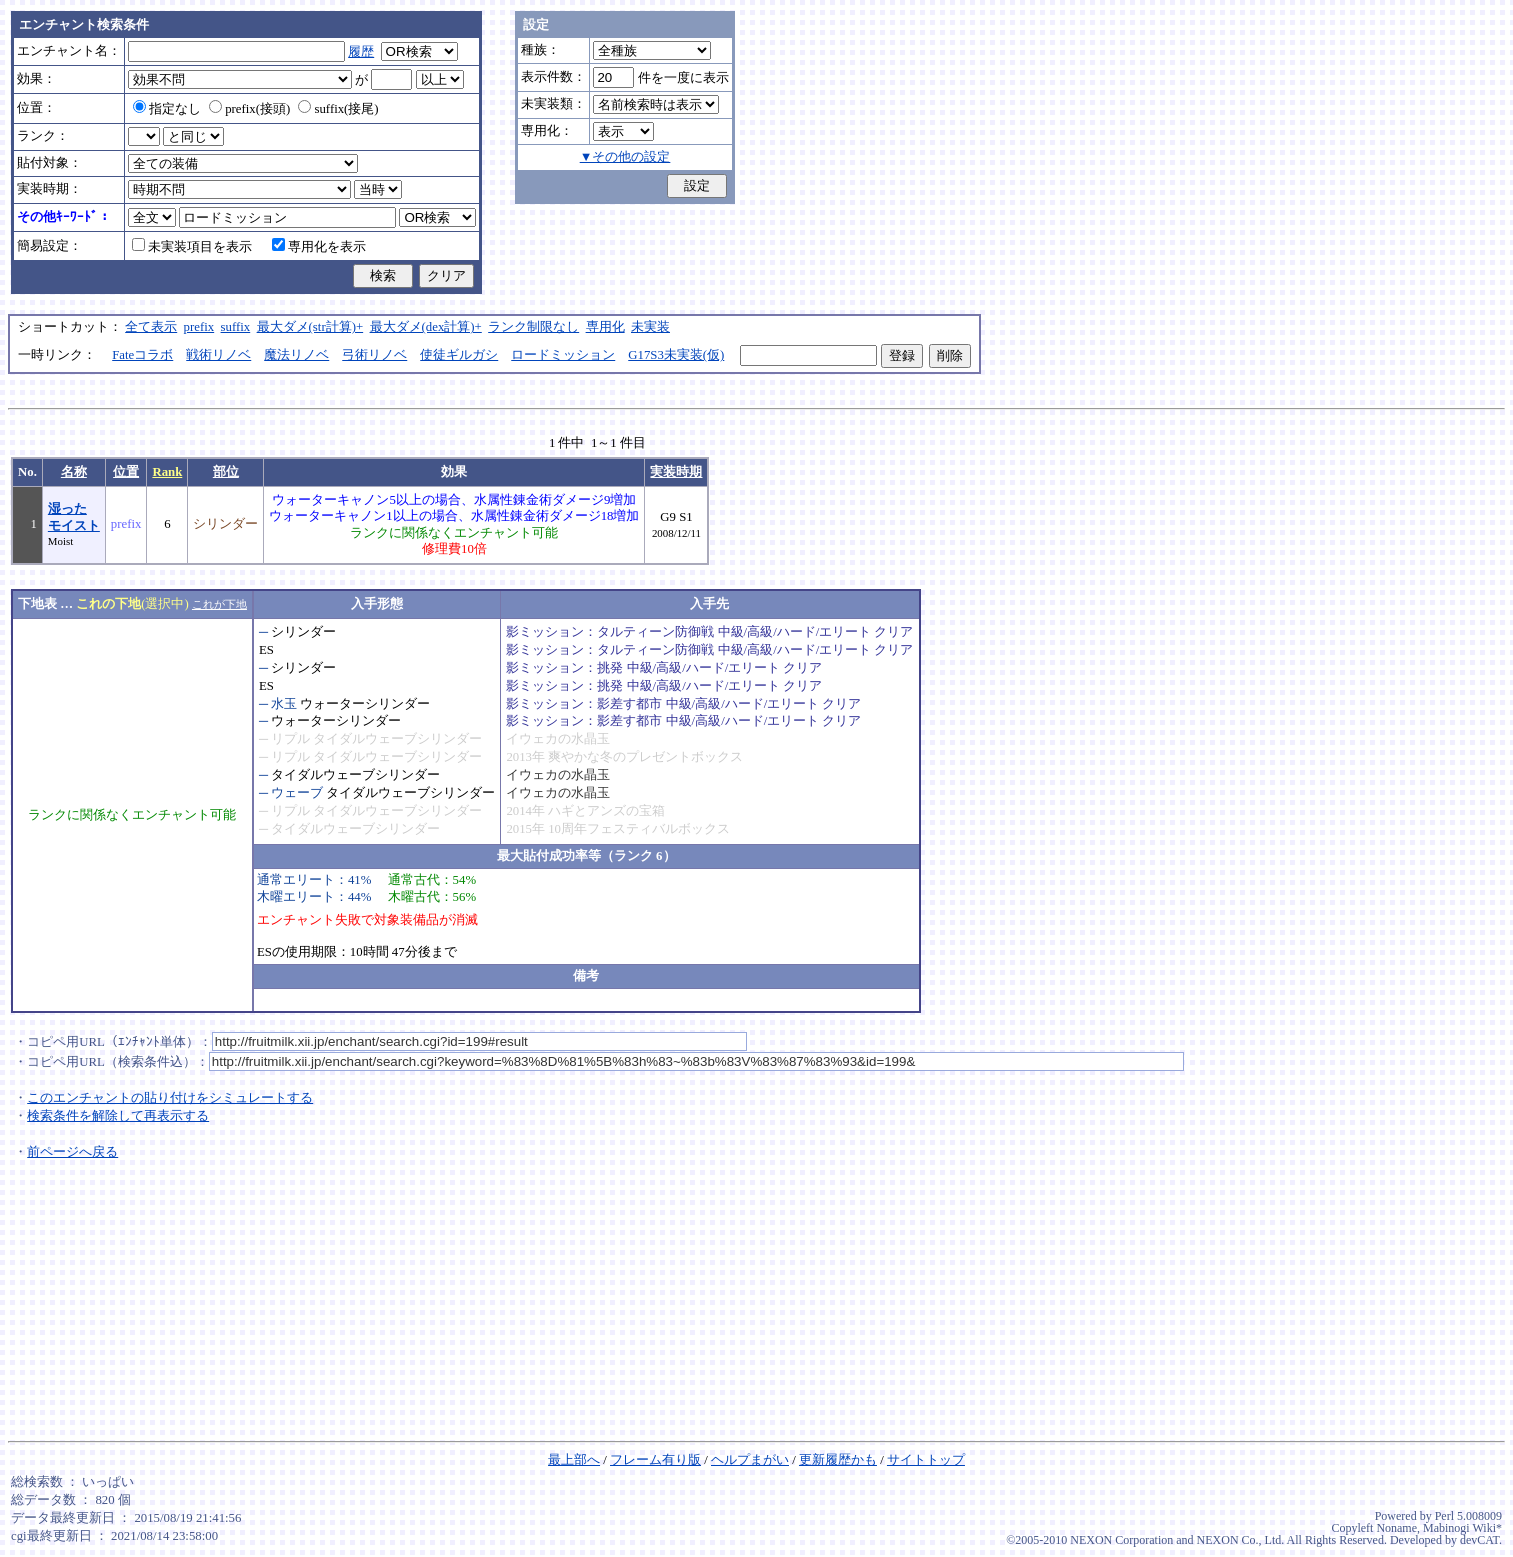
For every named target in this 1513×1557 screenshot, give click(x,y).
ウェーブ (297, 793)
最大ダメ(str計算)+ (310, 327)
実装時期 (676, 472)
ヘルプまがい (750, 1460)
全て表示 (151, 327)
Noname (1396, 1528)
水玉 (284, 704)
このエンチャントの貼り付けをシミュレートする (170, 1098)
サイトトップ (926, 1460)
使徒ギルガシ (459, 355)
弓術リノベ (374, 355)
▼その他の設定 (625, 157)
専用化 (605, 327)
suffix (236, 327)
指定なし (167, 109)
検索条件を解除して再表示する (118, 1116)
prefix (199, 327)
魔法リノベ (296, 355)
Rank (167, 472)
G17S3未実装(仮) (676, 355)
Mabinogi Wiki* (1462, 1528)
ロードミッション (563, 355)
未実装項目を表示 (192, 247)
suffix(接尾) (338, 109)
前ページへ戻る (72, 1152)
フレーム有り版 (655, 1460)
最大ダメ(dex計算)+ (426, 327)
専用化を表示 (319, 247)
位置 (126, 472)
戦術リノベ (218, 355)
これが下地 (219, 604)
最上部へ (574, 1460)
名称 (74, 472)
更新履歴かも (838, 1460)
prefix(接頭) (249, 109)
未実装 (650, 327)
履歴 (361, 52)
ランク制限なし (533, 327)
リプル (290, 739)
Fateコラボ (142, 355)
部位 (226, 472)
